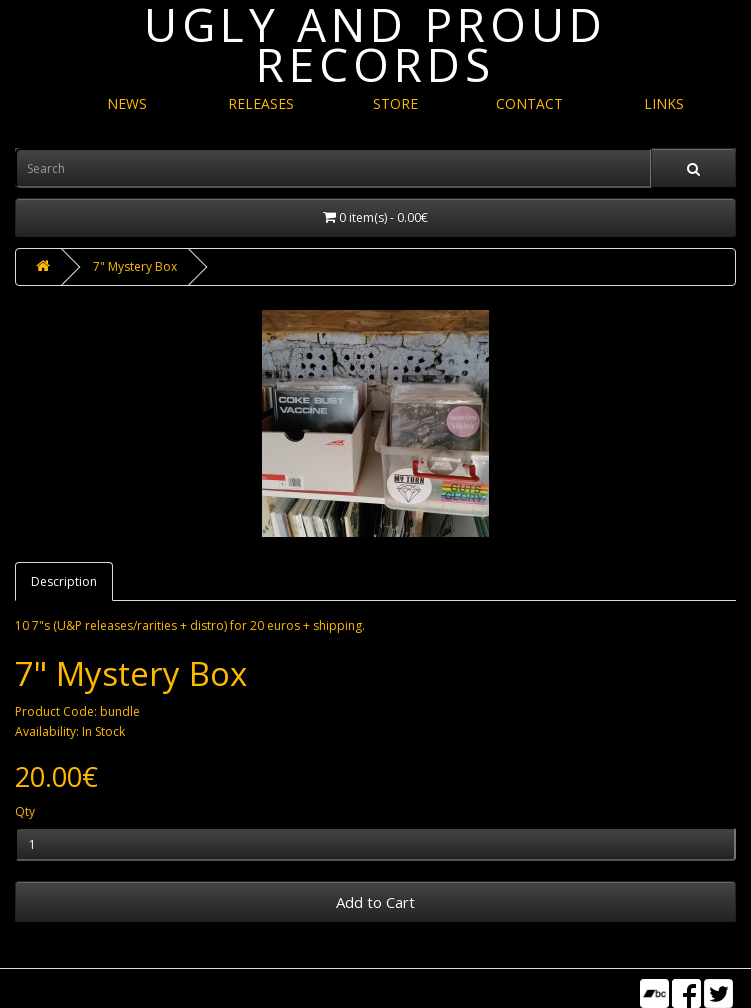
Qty (25, 811)
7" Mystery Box (135, 266)
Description (64, 581)
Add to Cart (375, 902)
